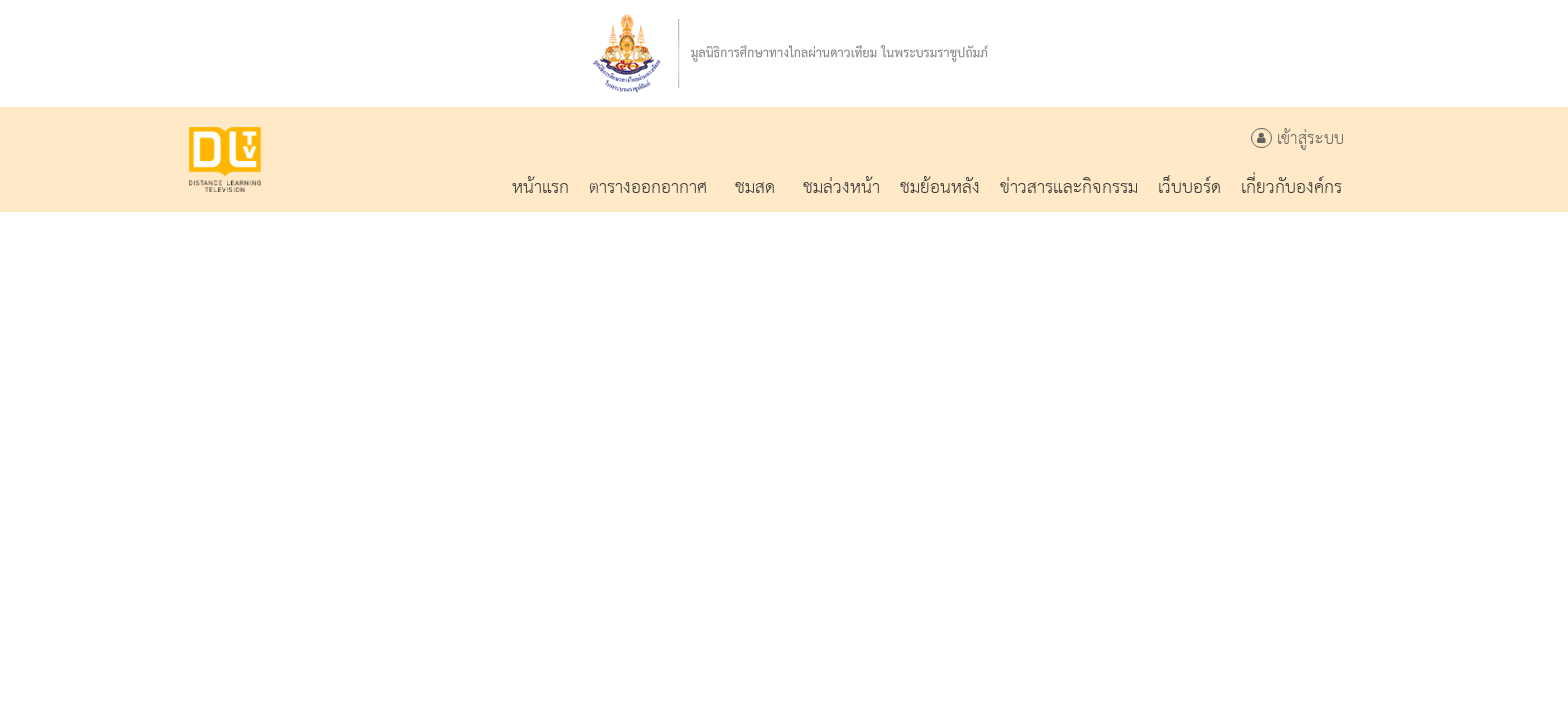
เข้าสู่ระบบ (1297, 139)
